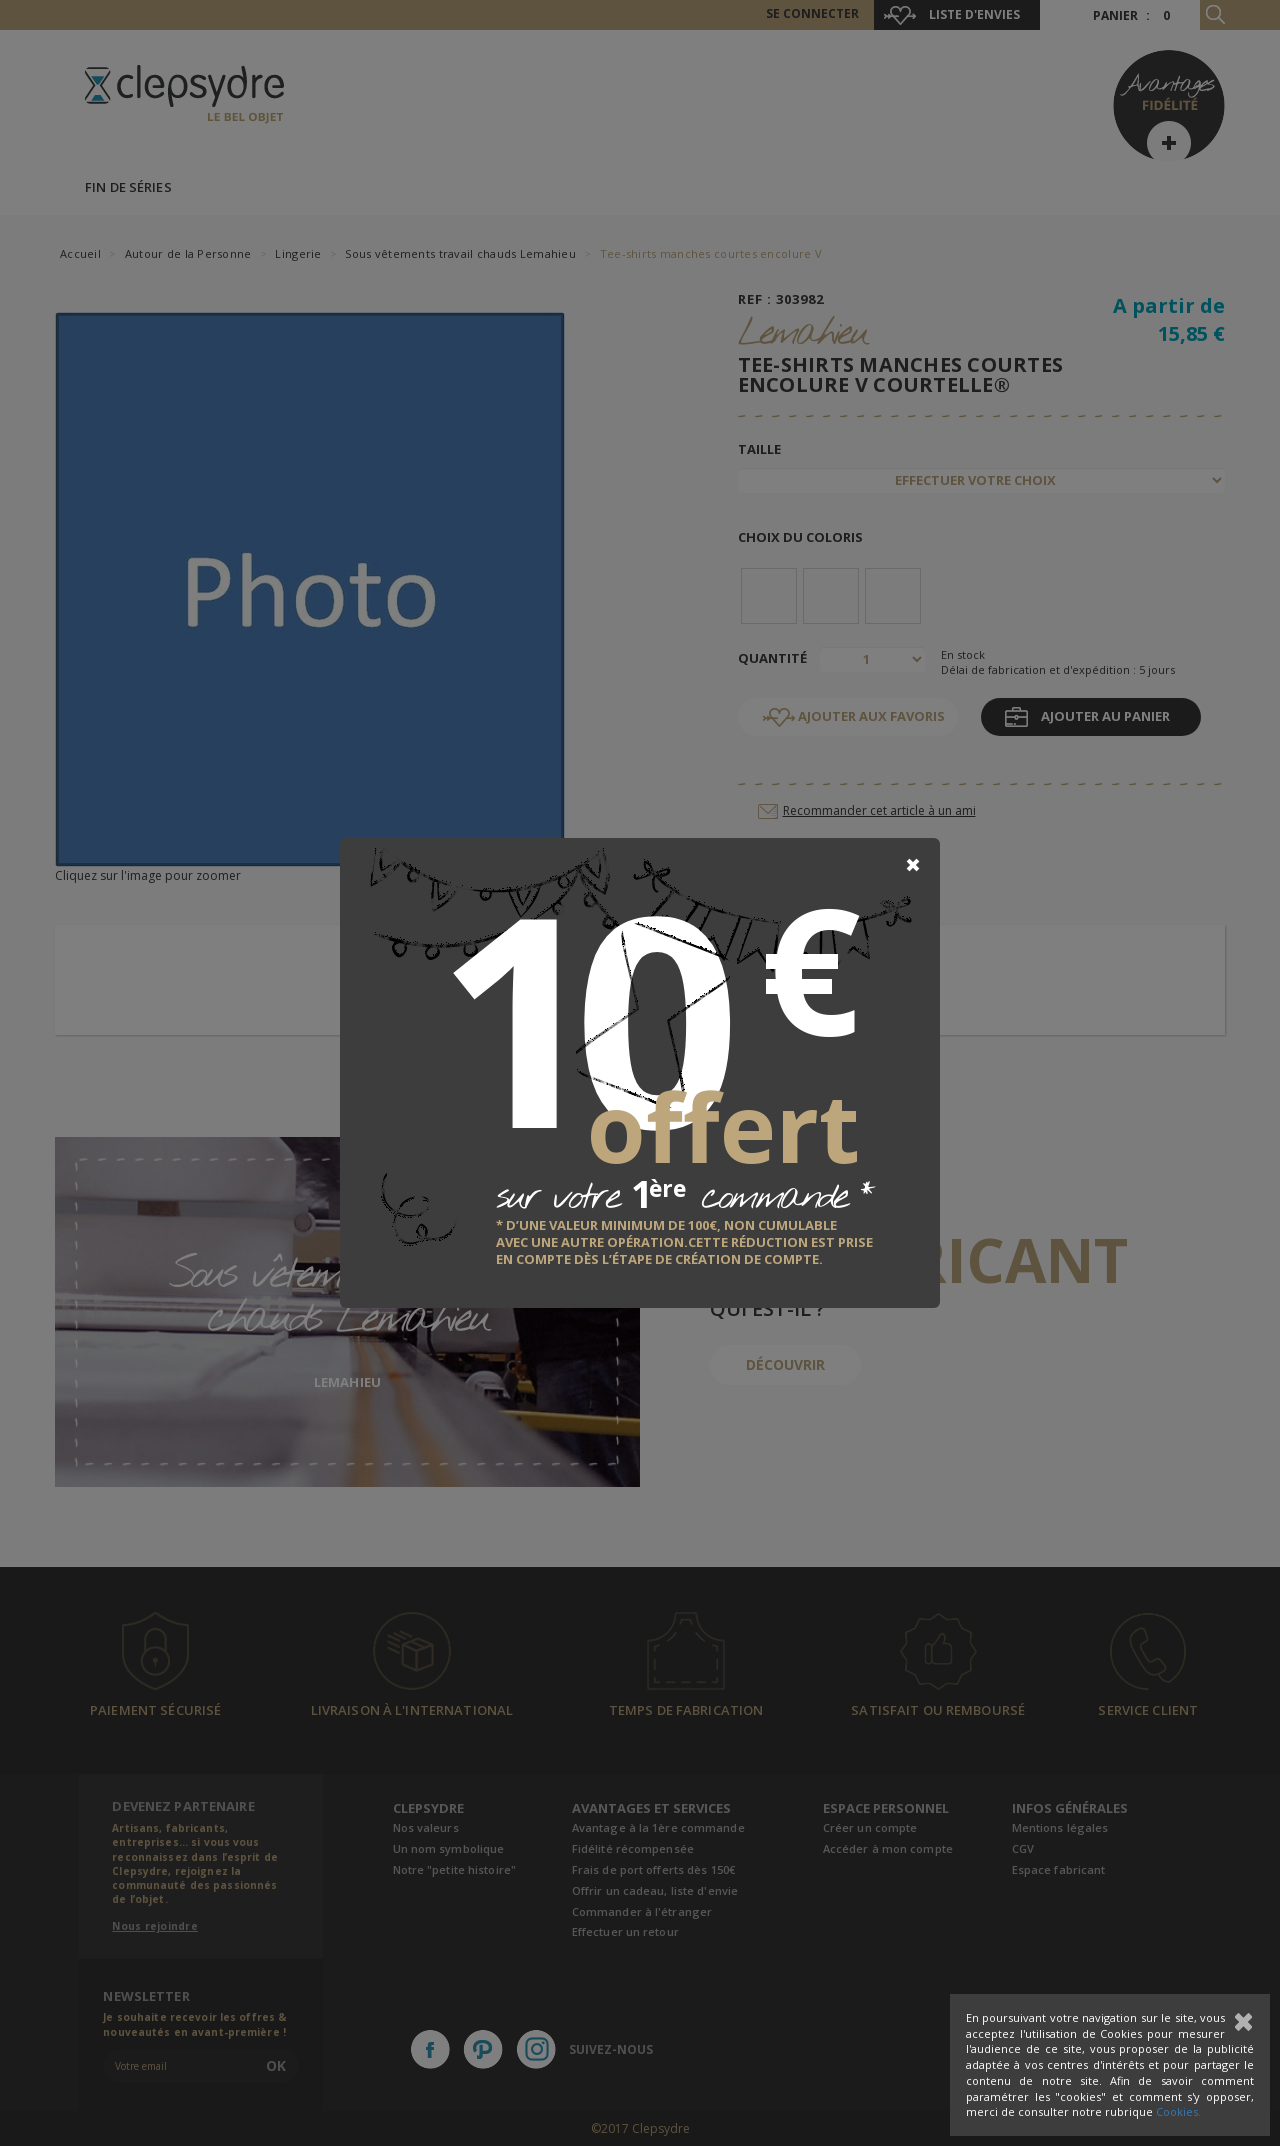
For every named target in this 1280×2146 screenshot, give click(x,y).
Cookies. (1178, 2111)
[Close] (913, 865)
